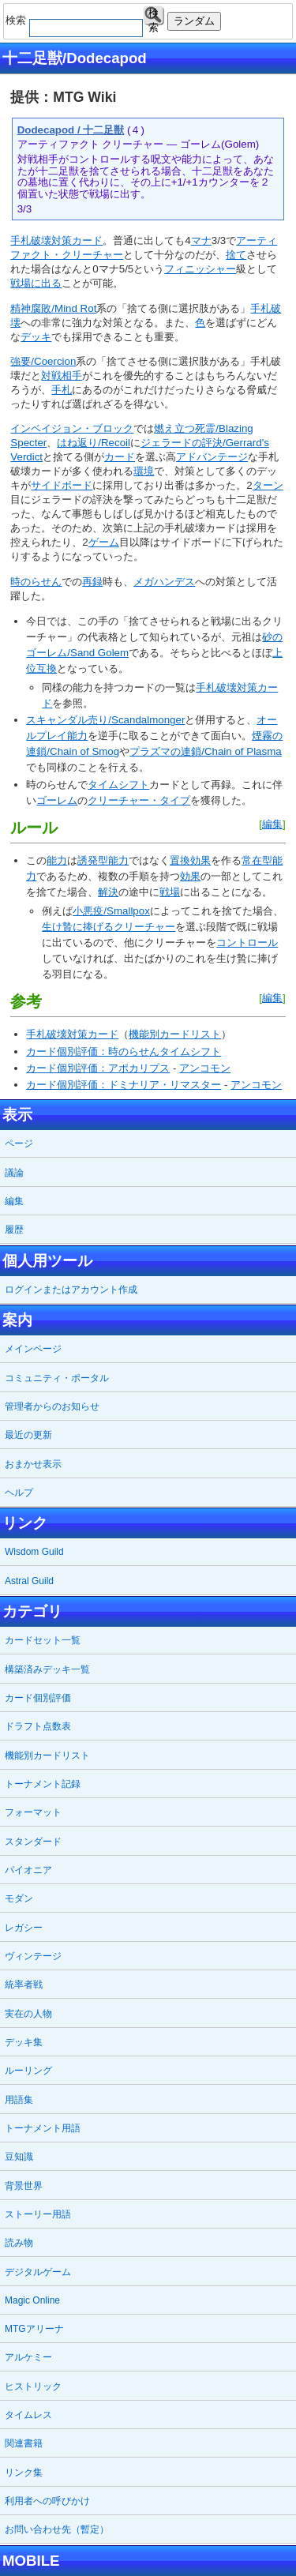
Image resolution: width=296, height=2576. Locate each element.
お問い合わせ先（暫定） (57, 2529)
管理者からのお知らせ (52, 1406)
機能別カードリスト (175, 1034)
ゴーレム (56, 800)
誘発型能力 (103, 860)
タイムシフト (118, 784)
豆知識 (19, 2156)
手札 (61, 390)
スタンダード (33, 1841)
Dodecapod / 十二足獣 (71, 130)
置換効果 (190, 860)
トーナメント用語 (43, 2128)
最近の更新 (28, 1434)
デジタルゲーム (38, 2271)
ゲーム (103, 542)
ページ (19, 1143)
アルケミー (28, 2357)
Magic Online (32, 2300)
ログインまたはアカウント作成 (71, 1289)
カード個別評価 (38, 1697)
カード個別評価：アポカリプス (98, 1068)
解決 (108, 892)
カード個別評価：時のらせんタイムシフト (123, 1051)
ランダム (194, 21)
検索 (153, 16)
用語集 (19, 2099)
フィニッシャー (200, 269)
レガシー (24, 1927)
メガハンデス (164, 582)
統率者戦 (24, 1984)
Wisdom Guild (34, 1551)
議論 (14, 1172)
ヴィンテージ (33, 1956)
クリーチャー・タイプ (139, 800)
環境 (143, 471)
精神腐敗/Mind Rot (53, 308)
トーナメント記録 (43, 1783)
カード (119, 457)
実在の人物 (28, 2013)
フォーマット (33, 1812)
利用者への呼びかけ (47, 2501)
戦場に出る (36, 283)
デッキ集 (24, 2042)
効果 (190, 876)
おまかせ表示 (33, 1464)
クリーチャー (144, 927)
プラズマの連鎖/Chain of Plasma (205, 751)
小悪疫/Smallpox (111, 911)
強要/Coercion (43, 361)
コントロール (247, 942)
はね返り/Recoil (93, 443)
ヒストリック (33, 2386)
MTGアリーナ (34, 2328)
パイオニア (28, 1870)
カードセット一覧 (43, 1640)
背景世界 (24, 2185)
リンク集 (24, 2472)
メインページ (33, 1348)
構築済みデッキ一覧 (47, 1669)
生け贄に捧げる (78, 927)
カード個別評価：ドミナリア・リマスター (123, 1085)
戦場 (169, 892)
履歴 (14, 1229)
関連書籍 (24, 2443)
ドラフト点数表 (38, 1726)
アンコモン (204, 1068)
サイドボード (61, 485)
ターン (268, 485)
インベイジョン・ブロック (71, 428)
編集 (272, 824)
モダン (19, 1898)
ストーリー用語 (38, 2214)
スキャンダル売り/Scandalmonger (105, 720)
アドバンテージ (212, 457)
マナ (201, 240)
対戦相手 (61, 375)
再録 (92, 582)
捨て (236, 255)
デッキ (36, 337)
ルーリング (28, 2070)
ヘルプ (19, 1492)
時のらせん (36, 582)
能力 (57, 860)
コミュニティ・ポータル (57, 1378)
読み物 (19, 2242)
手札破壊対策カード (56, 240)
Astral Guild (29, 1581)
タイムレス (28, 2414)
